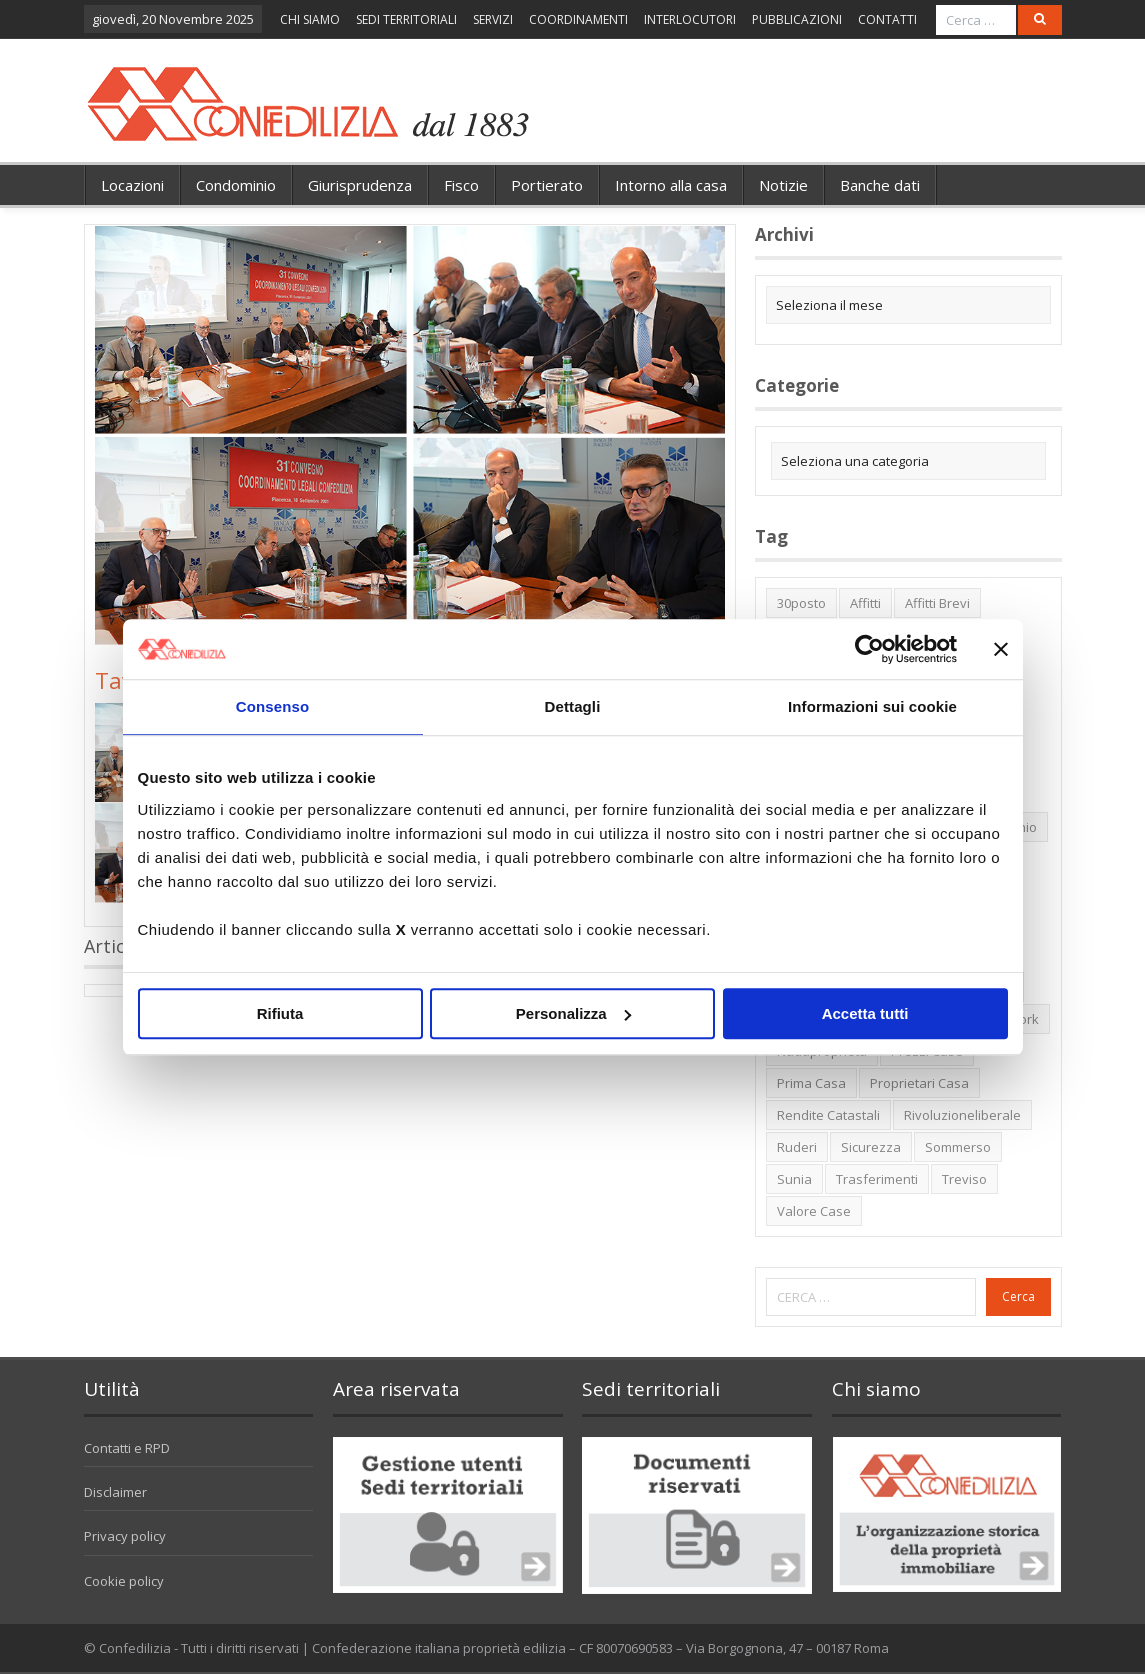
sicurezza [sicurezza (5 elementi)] (871, 1147)
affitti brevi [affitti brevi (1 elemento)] (937, 603)
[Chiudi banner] (1001, 649)
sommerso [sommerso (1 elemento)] (958, 1147)
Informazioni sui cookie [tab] (872, 706)
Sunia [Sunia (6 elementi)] (794, 1179)
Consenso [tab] (272, 706)
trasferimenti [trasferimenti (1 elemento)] (877, 1179)
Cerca (1018, 1296)
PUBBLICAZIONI (797, 19)
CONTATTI (887, 19)
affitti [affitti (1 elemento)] (865, 603)
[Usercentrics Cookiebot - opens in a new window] (869, 649)
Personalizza (573, 1013)
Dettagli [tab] (573, 706)
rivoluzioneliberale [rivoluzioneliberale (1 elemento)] (962, 1115)
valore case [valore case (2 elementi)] (814, 1211)
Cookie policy (124, 1581)
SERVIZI (493, 19)
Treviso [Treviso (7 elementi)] (964, 1179)
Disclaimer (115, 1492)
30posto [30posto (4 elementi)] (801, 603)
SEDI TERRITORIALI (406, 19)
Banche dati (880, 185)
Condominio (236, 185)
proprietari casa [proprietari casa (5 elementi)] (919, 1083)
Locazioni (132, 185)
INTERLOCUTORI (690, 19)
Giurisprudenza (360, 185)
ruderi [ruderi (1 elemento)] (797, 1147)
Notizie (783, 185)
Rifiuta (280, 1013)
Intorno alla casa (671, 185)
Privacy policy (125, 1536)
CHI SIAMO (310, 19)
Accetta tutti (865, 1013)
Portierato (547, 185)
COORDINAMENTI (578, 19)
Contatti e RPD (127, 1448)
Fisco (461, 185)
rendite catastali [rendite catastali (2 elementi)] (828, 1115)
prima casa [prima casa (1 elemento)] (811, 1083)
